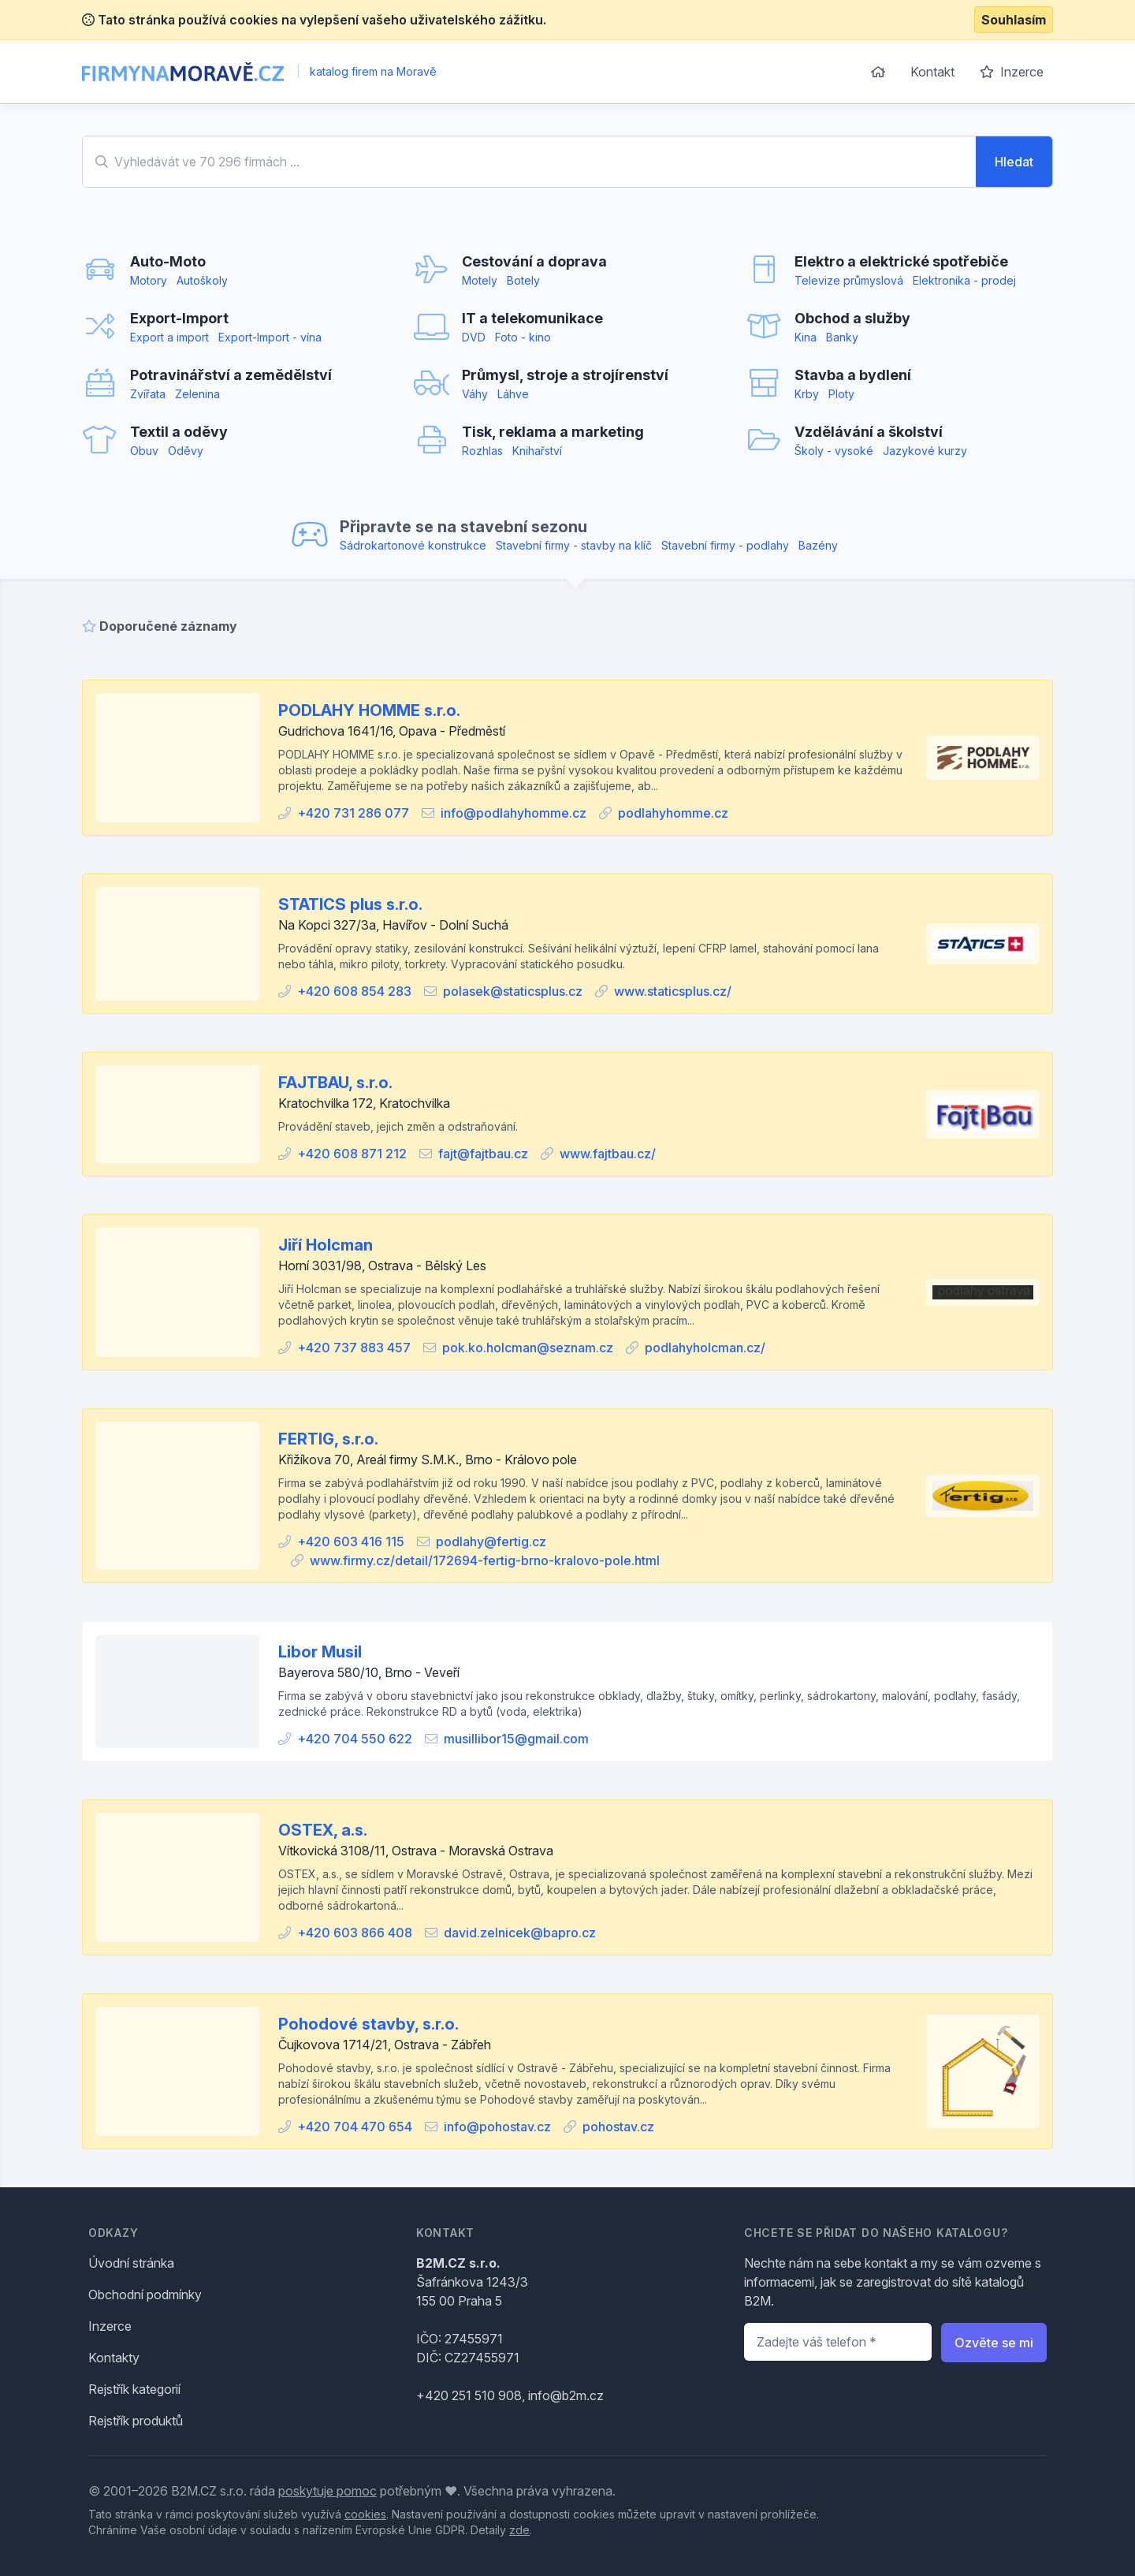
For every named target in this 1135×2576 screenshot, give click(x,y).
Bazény (818, 545)
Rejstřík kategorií (134, 2389)
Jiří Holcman (325, 1245)
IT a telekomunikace (532, 318)
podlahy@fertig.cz (491, 1541)
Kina (805, 337)
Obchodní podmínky (145, 2294)
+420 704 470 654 (354, 2126)
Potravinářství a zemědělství (231, 375)
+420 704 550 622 (354, 1739)
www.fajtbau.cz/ (608, 1153)
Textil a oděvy (179, 431)
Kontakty (114, 2357)
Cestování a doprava (534, 261)
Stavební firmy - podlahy (725, 545)
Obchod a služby (852, 318)
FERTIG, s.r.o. (328, 1439)
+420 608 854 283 (354, 991)
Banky (842, 337)
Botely (523, 280)
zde (519, 2530)
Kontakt (932, 72)
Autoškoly (202, 280)
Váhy (475, 394)
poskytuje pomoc (327, 2491)
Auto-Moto (168, 261)
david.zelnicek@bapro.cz (520, 1932)
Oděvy (185, 450)
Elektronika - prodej (964, 280)
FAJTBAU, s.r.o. (335, 1082)
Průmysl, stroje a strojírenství (565, 375)
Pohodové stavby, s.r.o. (368, 2024)
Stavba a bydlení (852, 375)
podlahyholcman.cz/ (705, 1347)
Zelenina (197, 394)
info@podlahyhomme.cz (513, 813)
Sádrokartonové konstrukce (413, 545)
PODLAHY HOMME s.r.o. (369, 710)
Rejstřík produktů (135, 2421)
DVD (474, 337)
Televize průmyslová (848, 280)
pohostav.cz (618, 2126)
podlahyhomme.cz (673, 813)
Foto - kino (523, 337)
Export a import (169, 337)
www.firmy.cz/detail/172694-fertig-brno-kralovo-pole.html (485, 1560)
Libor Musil (320, 1651)
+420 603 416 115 (350, 1541)
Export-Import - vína (270, 337)
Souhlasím (1013, 20)
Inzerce (1012, 72)
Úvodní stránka (131, 2263)
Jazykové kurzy (925, 450)
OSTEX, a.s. (322, 1830)
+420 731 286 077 (353, 813)
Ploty (841, 394)
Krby (806, 394)
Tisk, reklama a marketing (553, 431)
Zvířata (148, 394)
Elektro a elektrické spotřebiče (901, 261)
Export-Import (179, 318)
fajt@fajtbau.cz (483, 1153)
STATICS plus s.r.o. (350, 904)
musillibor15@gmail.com (516, 1739)
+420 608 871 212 (352, 1153)
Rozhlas (482, 450)
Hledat (1014, 162)
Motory (148, 280)
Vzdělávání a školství (868, 431)
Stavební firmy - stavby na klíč (574, 545)
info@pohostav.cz (497, 2126)
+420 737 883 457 (354, 1347)
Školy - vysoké (833, 450)
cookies (365, 2514)
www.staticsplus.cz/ (672, 991)
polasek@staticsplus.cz (512, 991)
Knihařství (537, 450)
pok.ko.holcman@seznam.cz (527, 1347)
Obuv (144, 450)
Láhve (513, 394)
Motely (479, 280)
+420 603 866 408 (354, 1932)
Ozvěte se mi (994, 2342)
